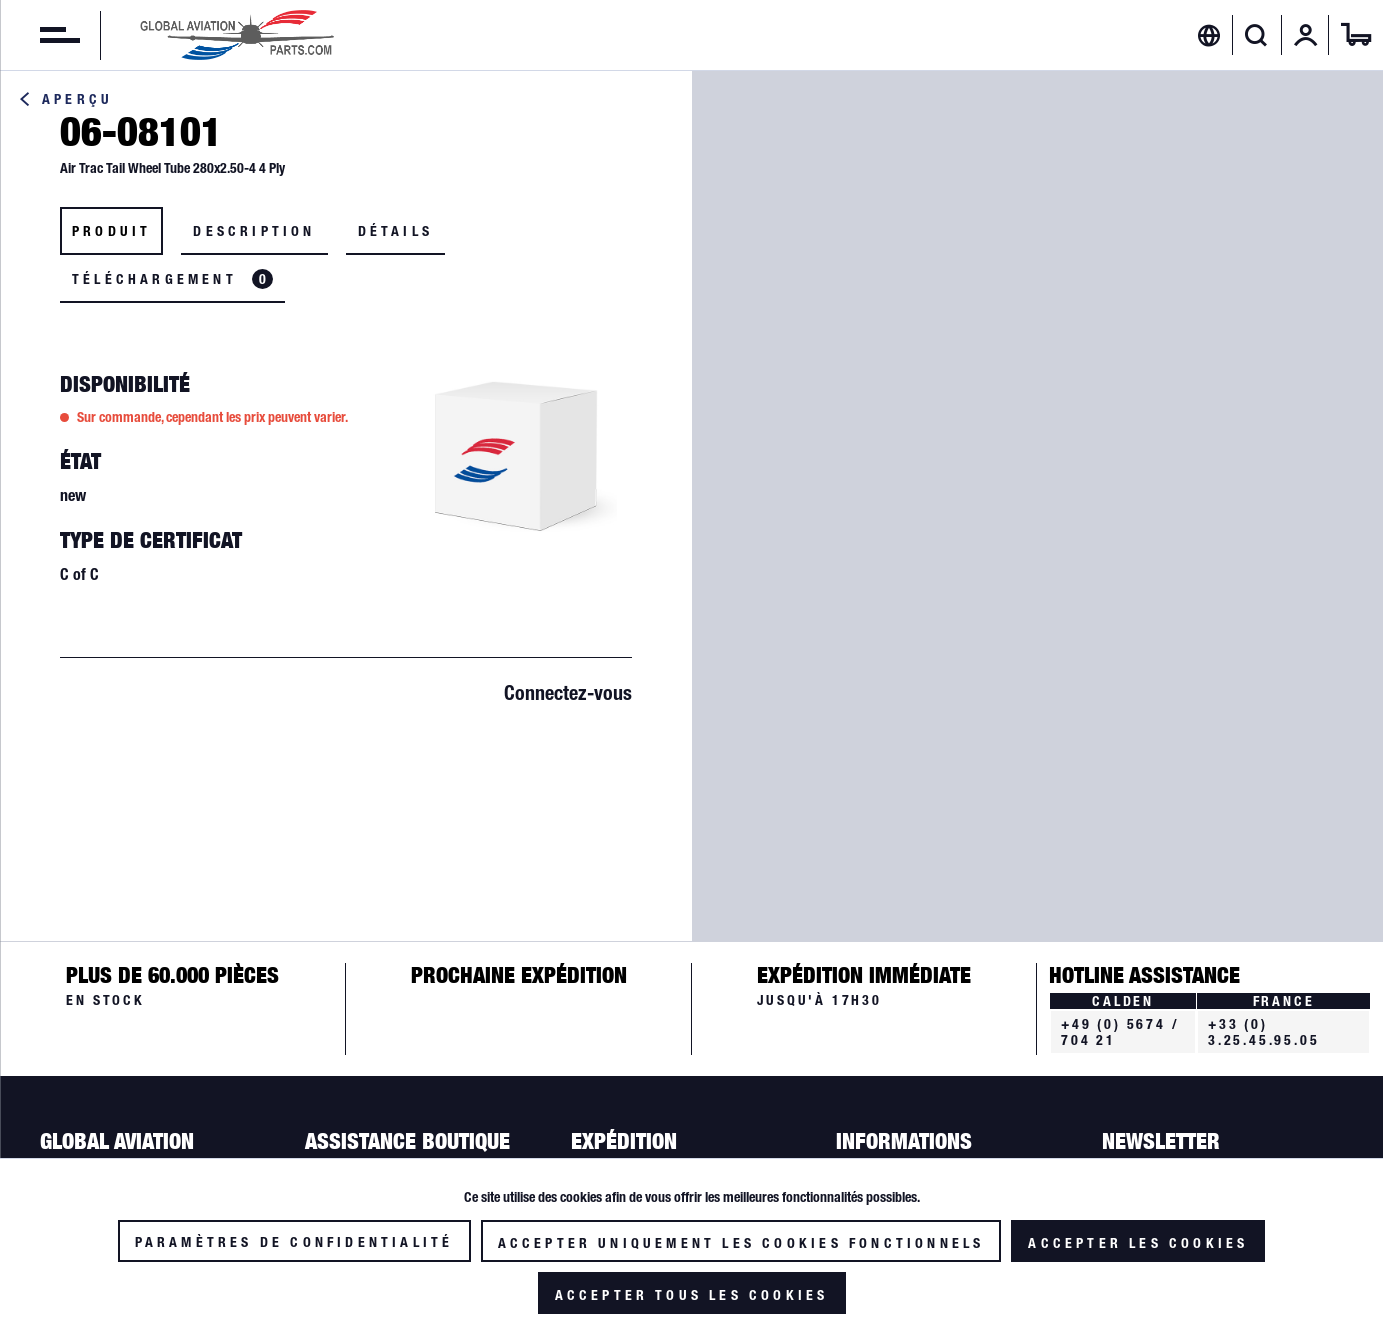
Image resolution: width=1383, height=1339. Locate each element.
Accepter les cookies (1138, 1243)
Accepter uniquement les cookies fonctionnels (741, 1243)
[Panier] (1356, 35)
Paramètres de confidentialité (294, 1242)
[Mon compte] (1306, 35)
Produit (111, 231)
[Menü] (40, 35)
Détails (395, 231)
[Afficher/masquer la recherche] (1256, 35)
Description (254, 231)
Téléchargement (172, 279)
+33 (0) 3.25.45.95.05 (1263, 1032)
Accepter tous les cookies (692, 1295)
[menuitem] (40, 35)
